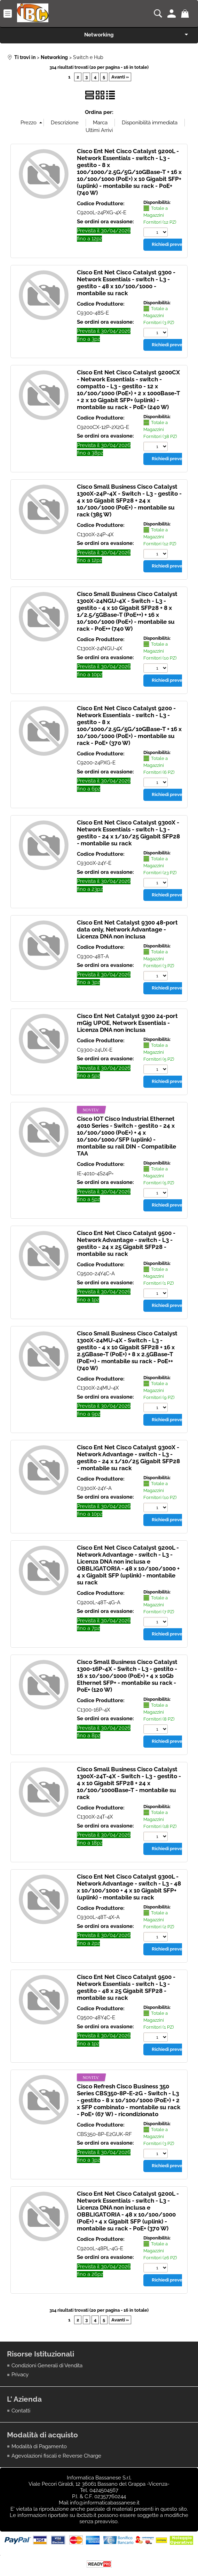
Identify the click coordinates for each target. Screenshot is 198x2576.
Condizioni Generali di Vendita (46, 2367)
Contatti (20, 2412)
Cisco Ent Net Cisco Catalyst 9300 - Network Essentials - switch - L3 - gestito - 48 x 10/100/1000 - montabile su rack (126, 283)
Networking (99, 35)
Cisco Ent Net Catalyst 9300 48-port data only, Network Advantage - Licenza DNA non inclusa (127, 930)
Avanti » (120, 77)
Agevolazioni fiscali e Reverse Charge (56, 2457)
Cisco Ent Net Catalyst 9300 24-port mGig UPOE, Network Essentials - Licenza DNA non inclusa (127, 1023)
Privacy (20, 2376)
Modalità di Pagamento (39, 2448)
